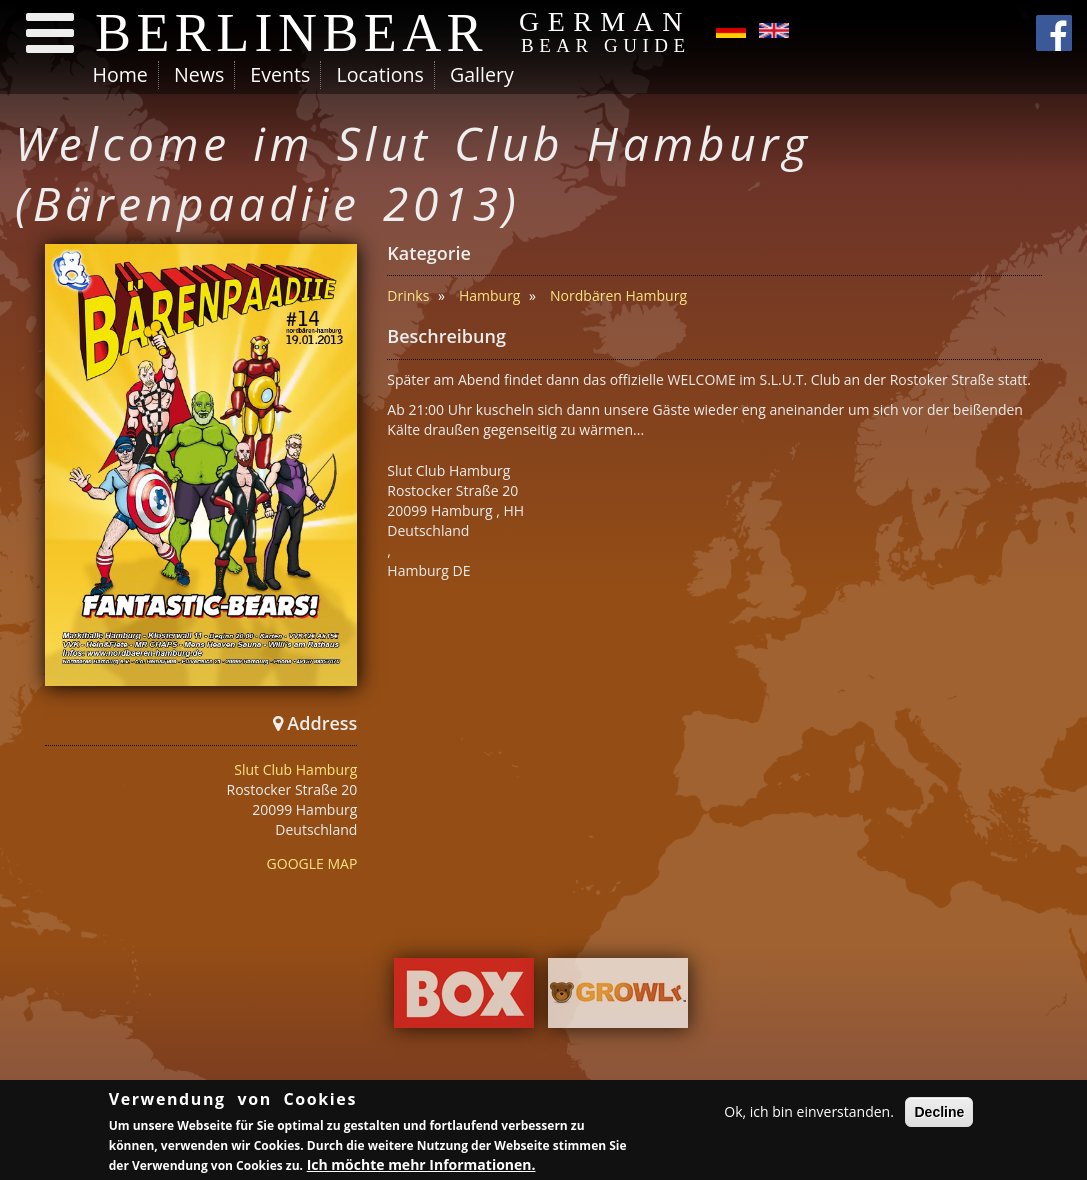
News (199, 74)
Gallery (482, 74)
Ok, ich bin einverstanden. (809, 1113)
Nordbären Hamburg (618, 295)
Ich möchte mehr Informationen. (421, 1166)
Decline (939, 1114)
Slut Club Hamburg (295, 769)
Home (120, 74)
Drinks (408, 295)
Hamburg (490, 295)
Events (280, 74)
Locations (379, 74)
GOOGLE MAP (312, 863)
